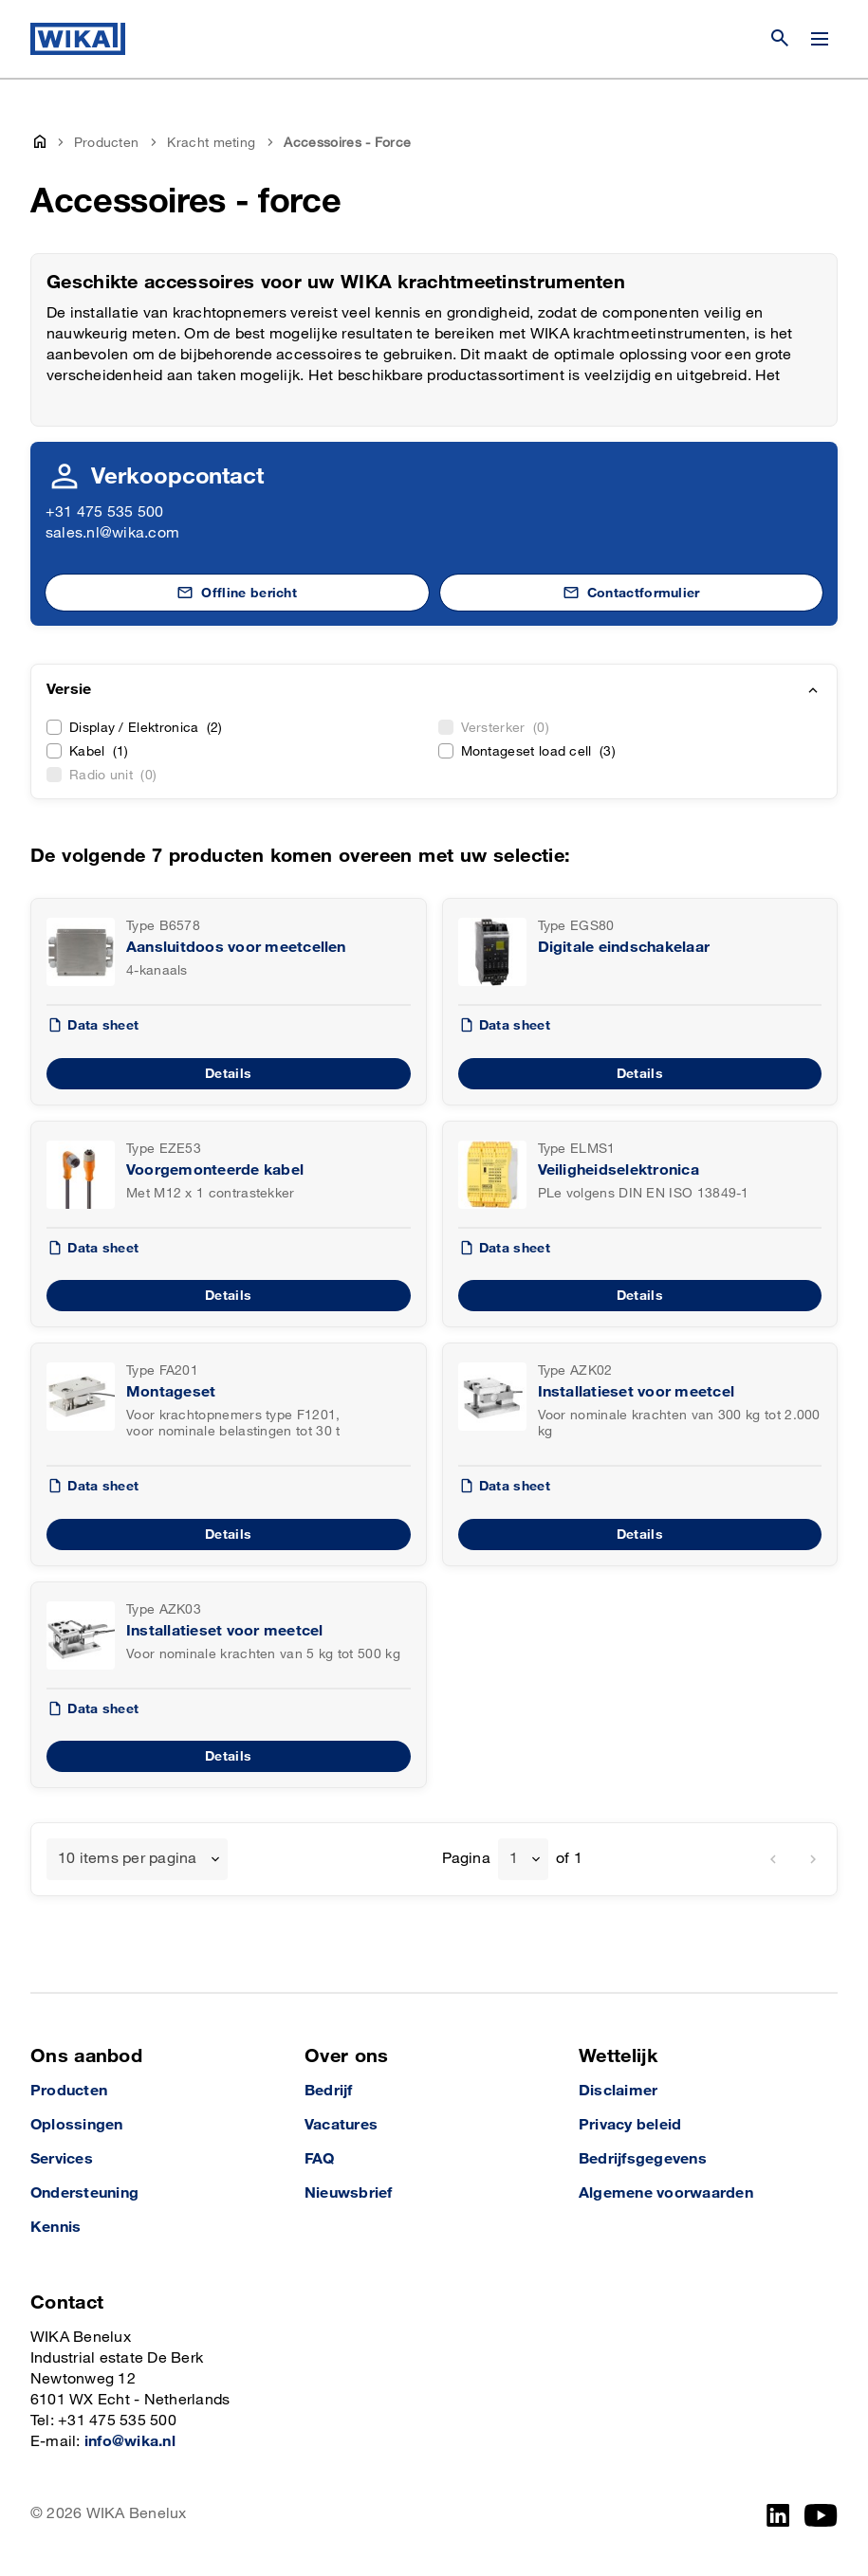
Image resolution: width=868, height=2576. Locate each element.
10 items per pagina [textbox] (127, 1859)
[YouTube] (821, 2515)
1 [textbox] (513, 1859)
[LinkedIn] (778, 2515)
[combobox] (137, 1859)
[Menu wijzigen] (820, 39)
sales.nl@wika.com (112, 533)
